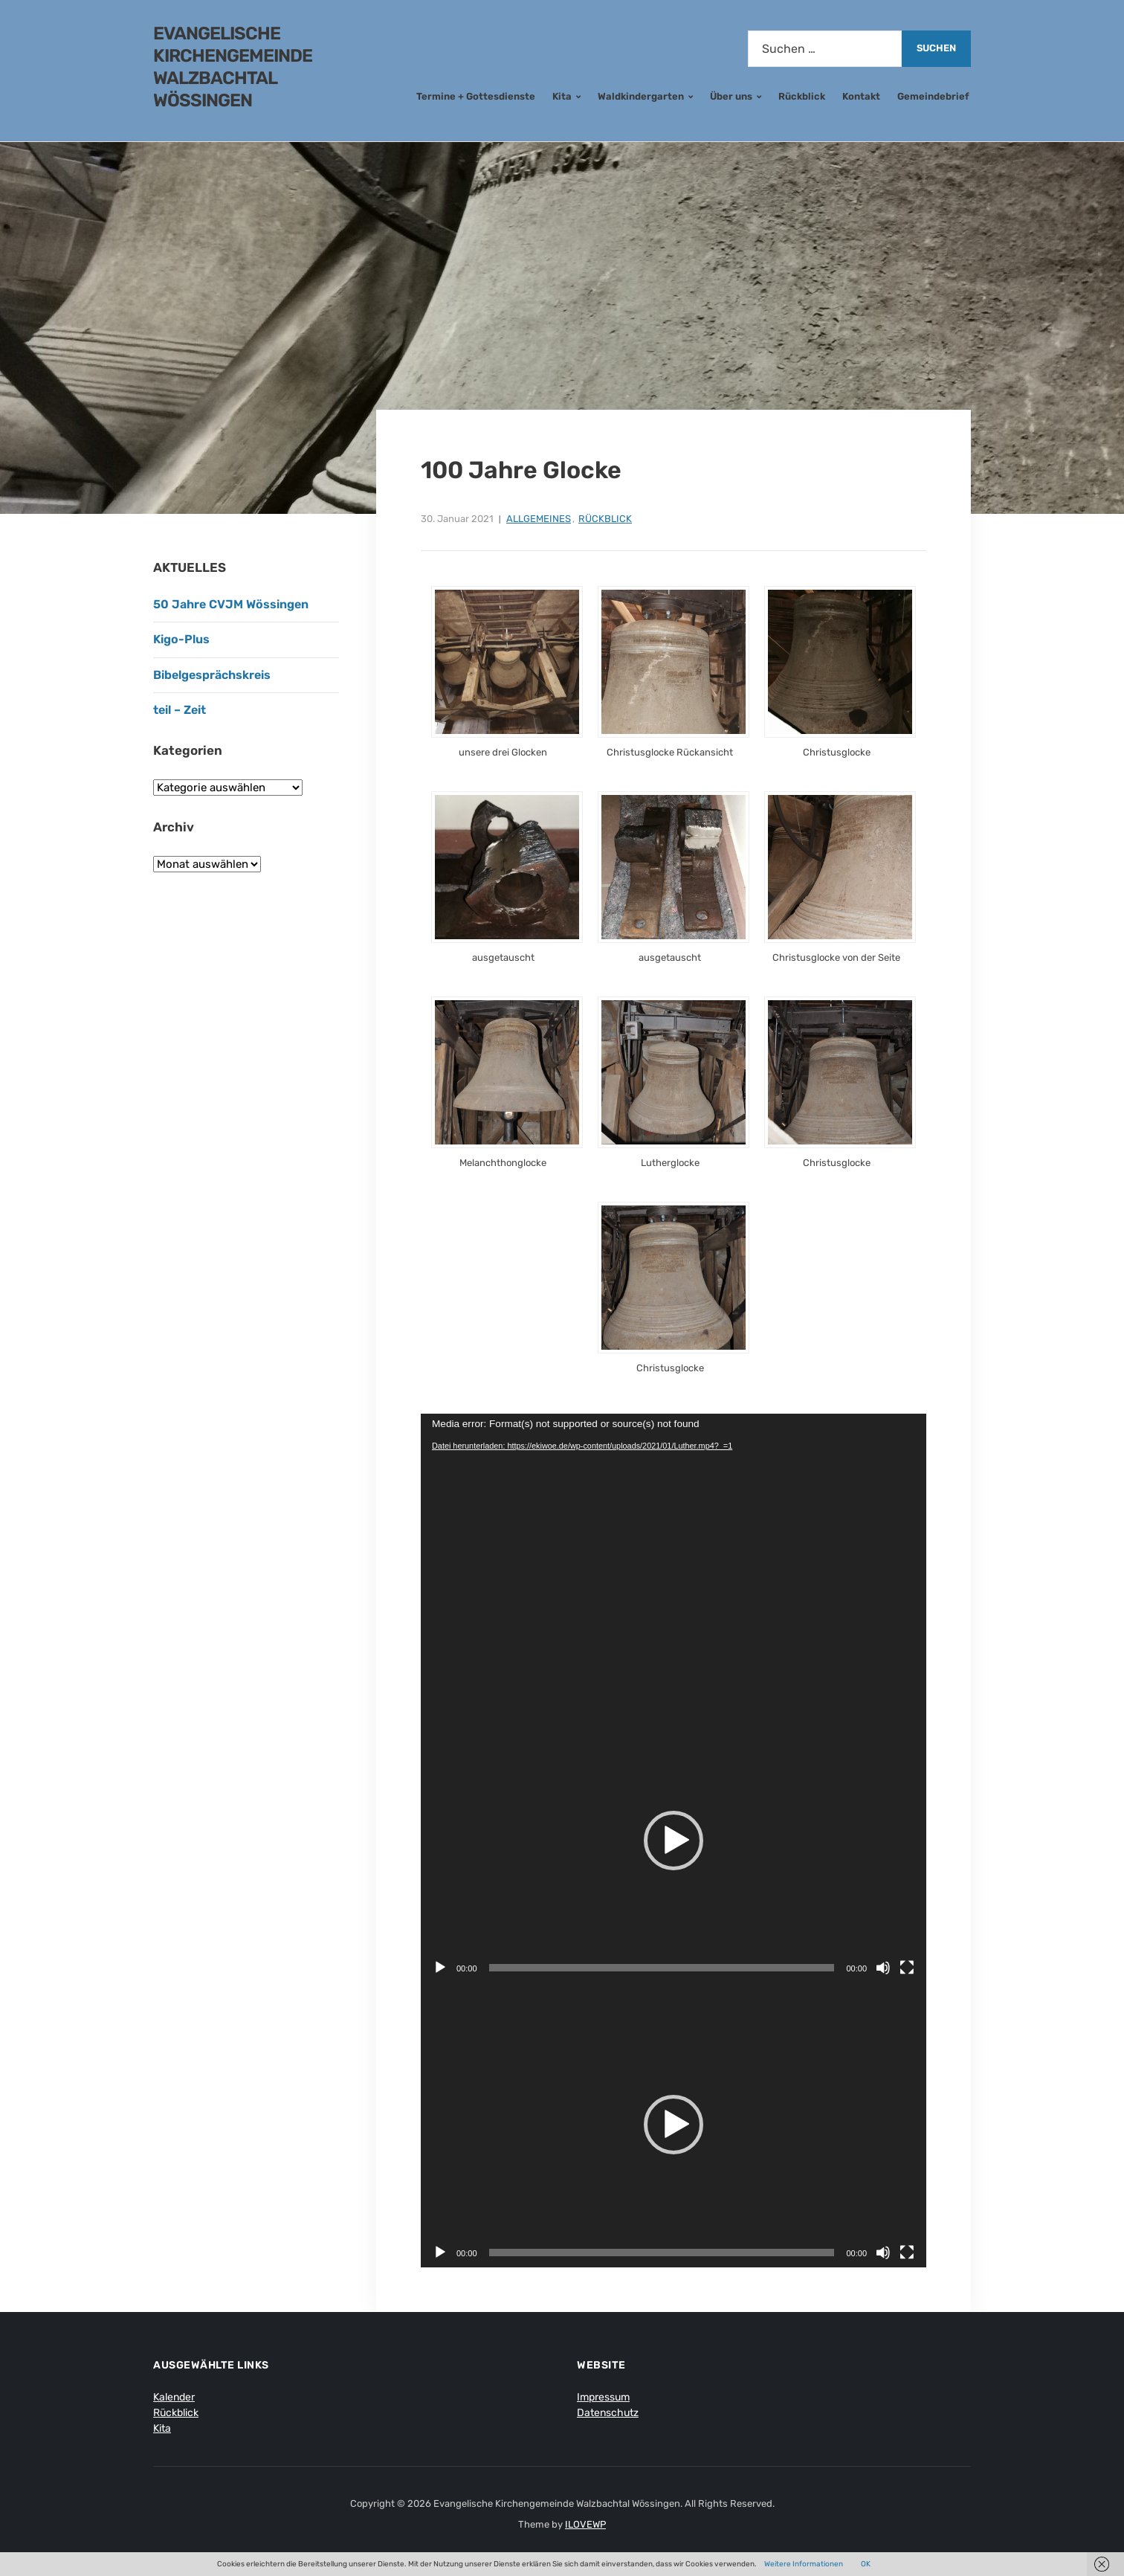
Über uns (731, 96)
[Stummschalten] (883, 1967)
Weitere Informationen (803, 2564)
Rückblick (801, 96)
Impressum (603, 2397)
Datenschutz (608, 2412)
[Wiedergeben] (440, 1967)
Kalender (174, 2397)
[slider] (662, 1967)
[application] (673, 1556)
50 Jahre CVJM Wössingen (231, 604)
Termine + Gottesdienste (475, 96)
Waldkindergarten (641, 96)
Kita (562, 96)
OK (866, 2564)
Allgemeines (538, 518)
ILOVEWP (585, 2524)
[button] (673, 1840)
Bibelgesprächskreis (212, 675)
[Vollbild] (906, 1967)
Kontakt (861, 96)
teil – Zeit (179, 710)
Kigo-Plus (181, 639)
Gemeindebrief (933, 96)
